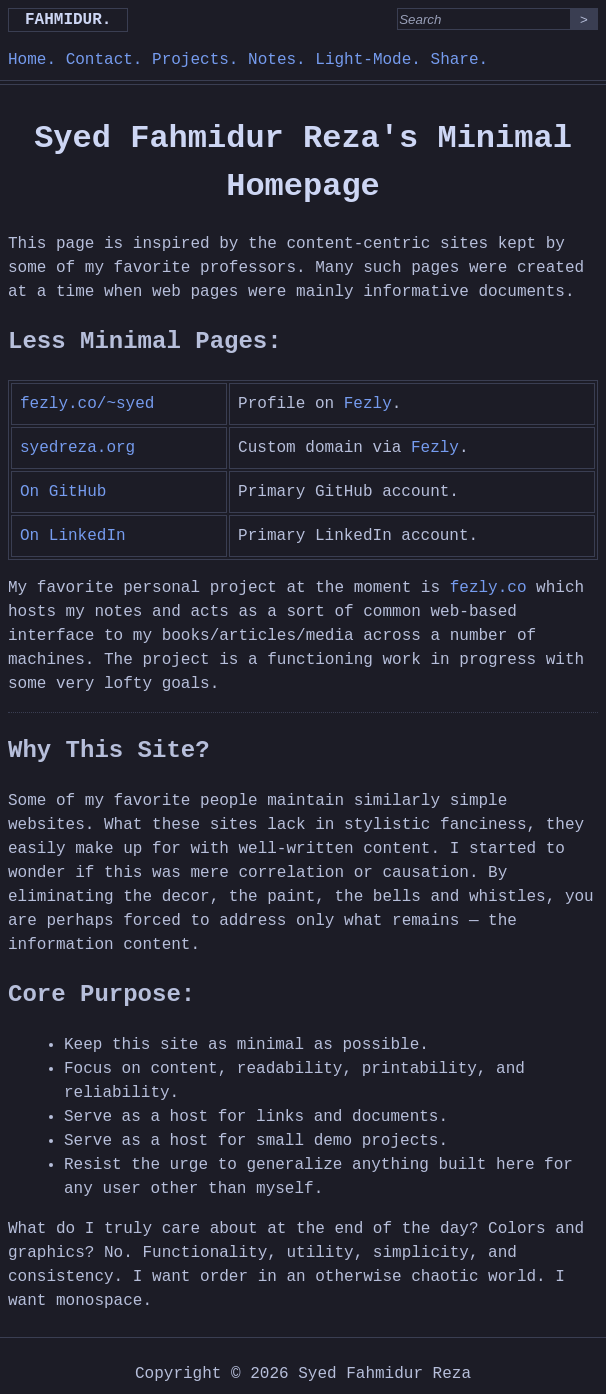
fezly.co (488, 588)
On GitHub (63, 492)
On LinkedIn (73, 536)
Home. (32, 60)
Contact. (104, 60)
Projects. (195, 60)
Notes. (277, 60)
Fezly (368, 404)
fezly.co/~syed (87, 404)
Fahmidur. (68, 20)
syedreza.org (77, 448)
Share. (460, 60)
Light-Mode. (368, 60)
